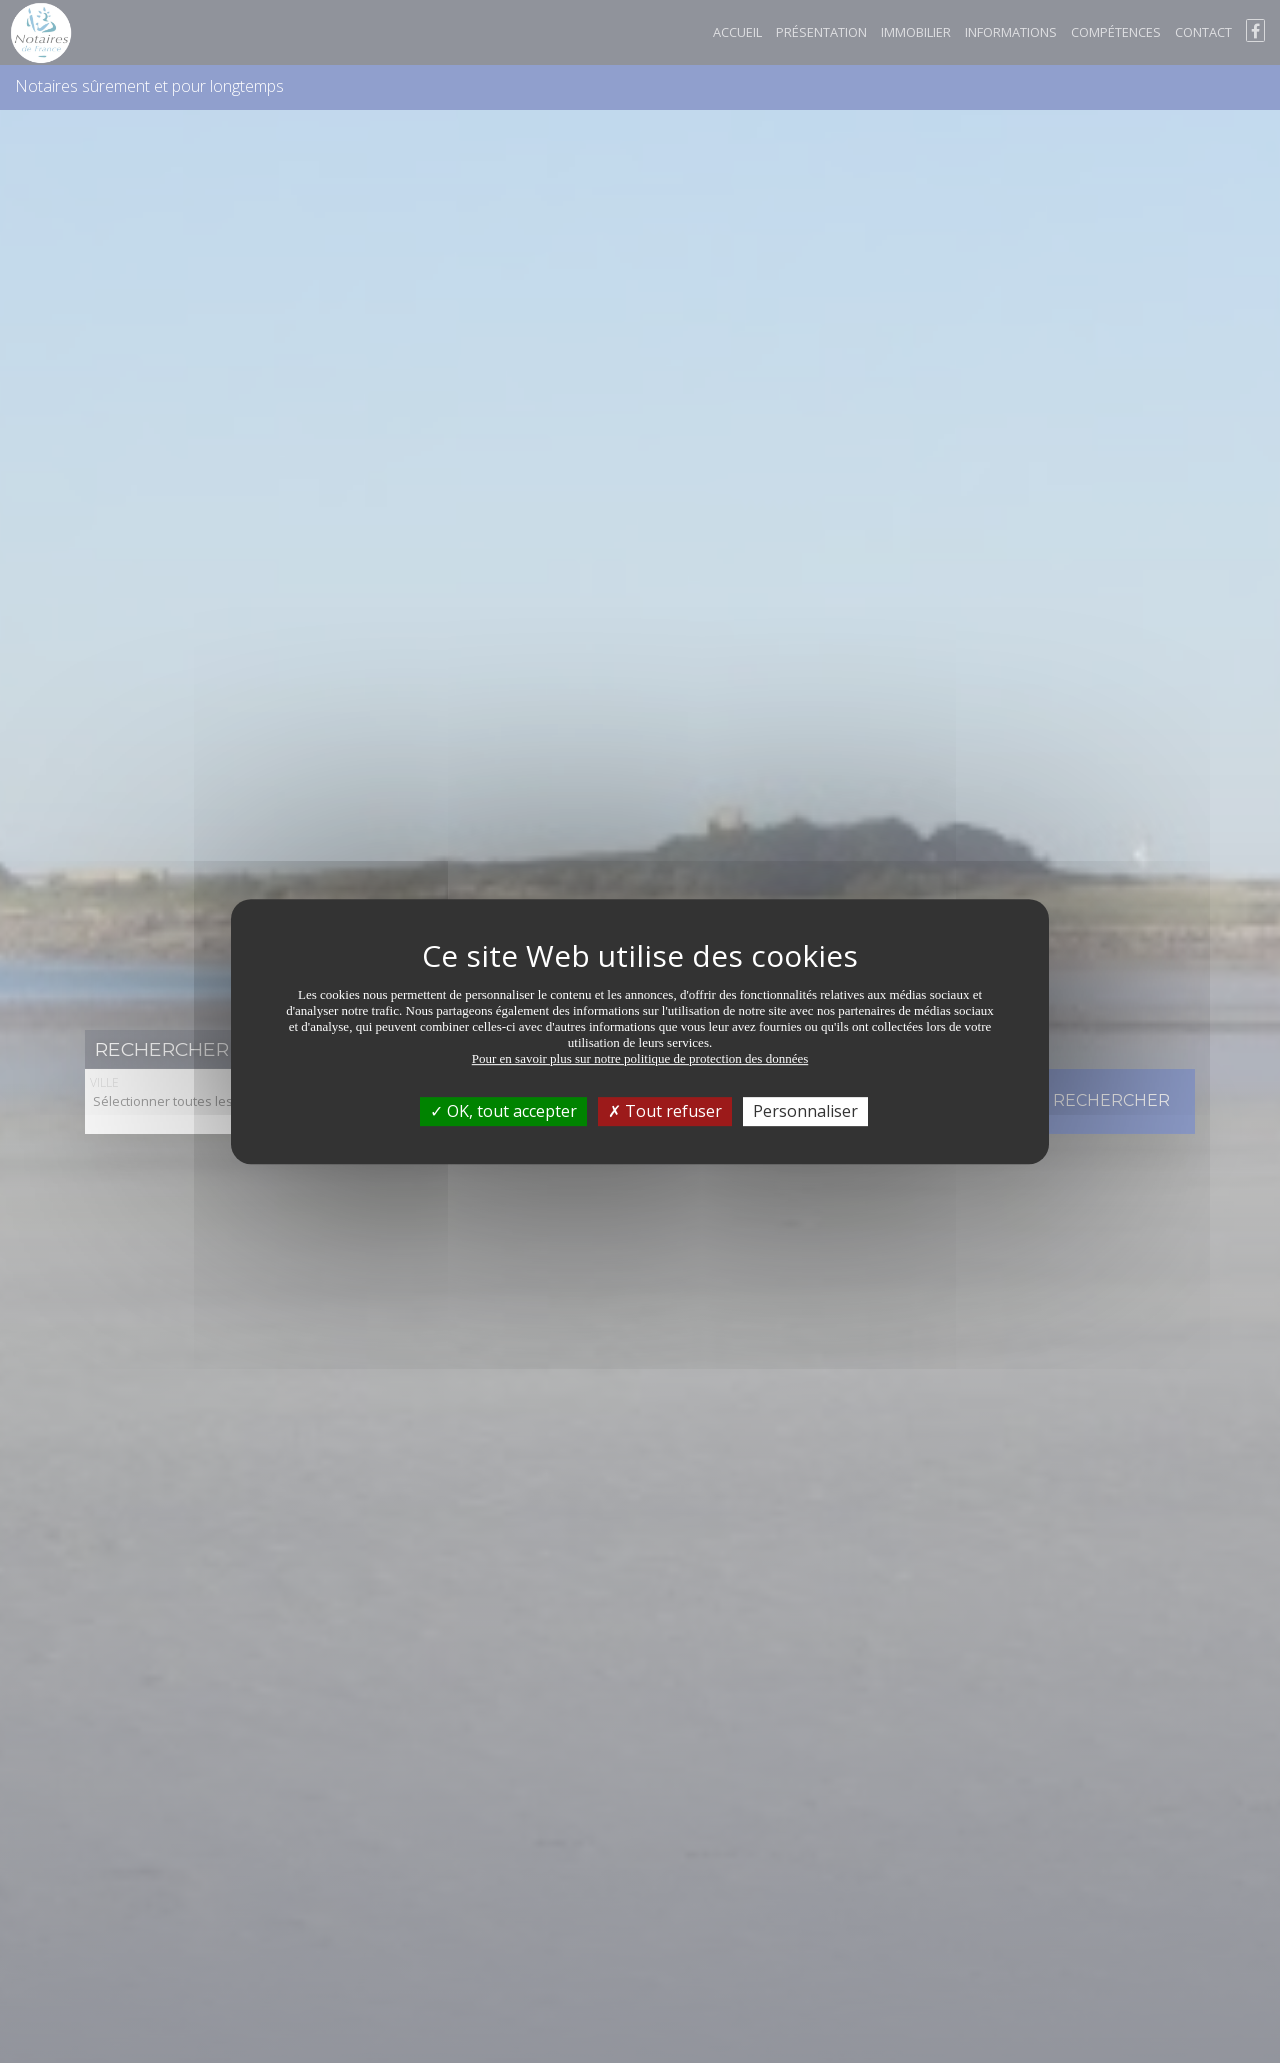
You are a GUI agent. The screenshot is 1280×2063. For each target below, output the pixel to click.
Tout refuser (665, 1111)
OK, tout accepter (503, 1111)
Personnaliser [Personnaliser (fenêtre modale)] (805, 1111)
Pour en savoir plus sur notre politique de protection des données (640, 1058)
